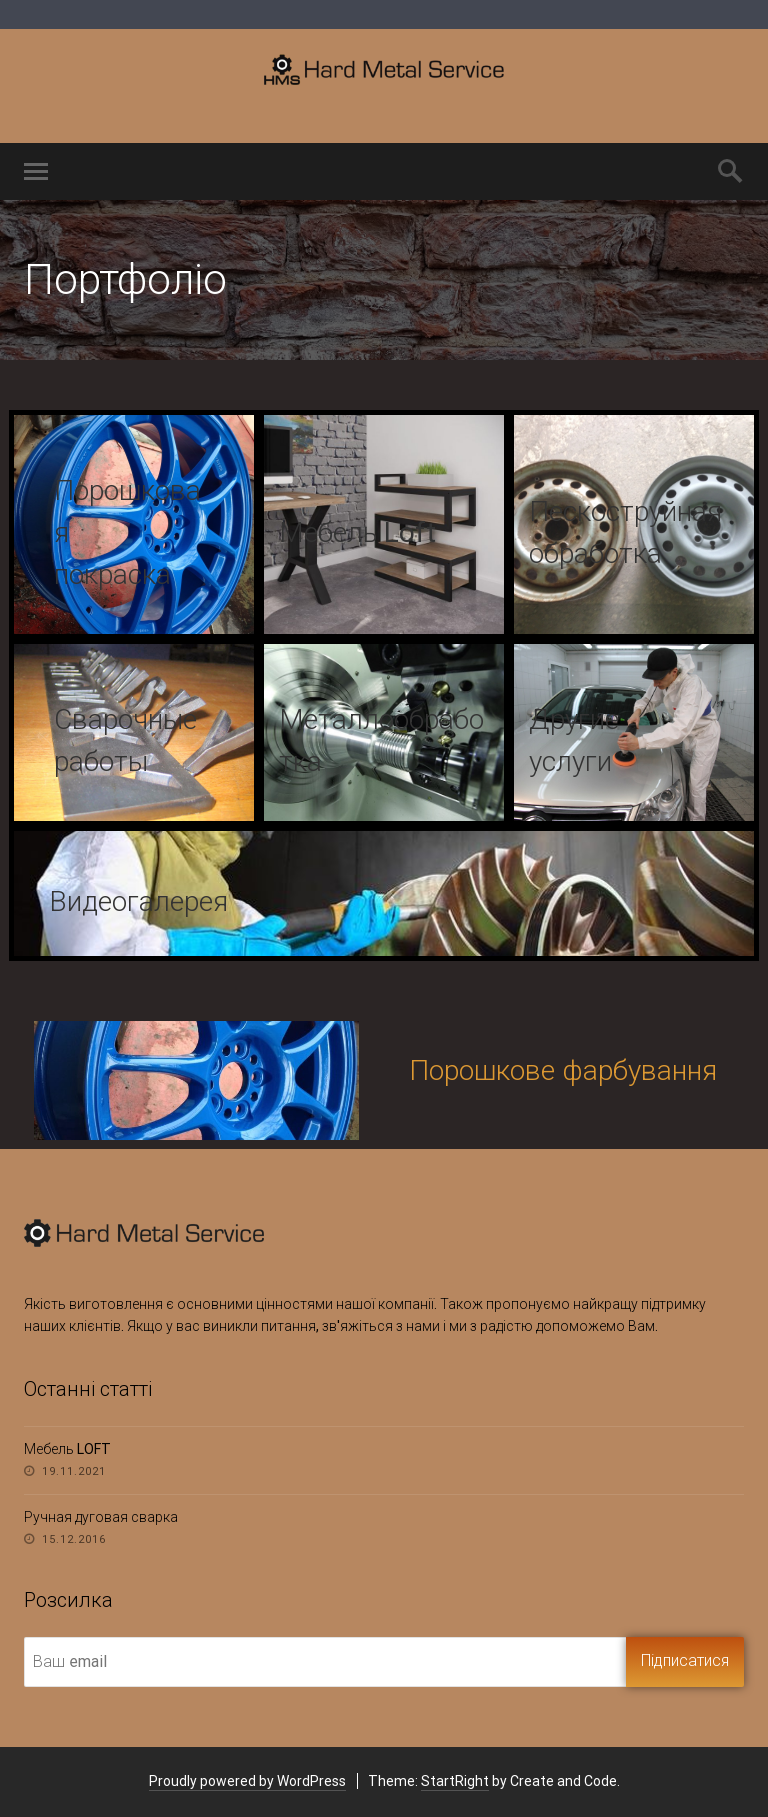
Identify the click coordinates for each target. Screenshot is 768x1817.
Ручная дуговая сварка (101, 1517)
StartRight (455, 1781)
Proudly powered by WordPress (247, 1781)
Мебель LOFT (67, 1449)
